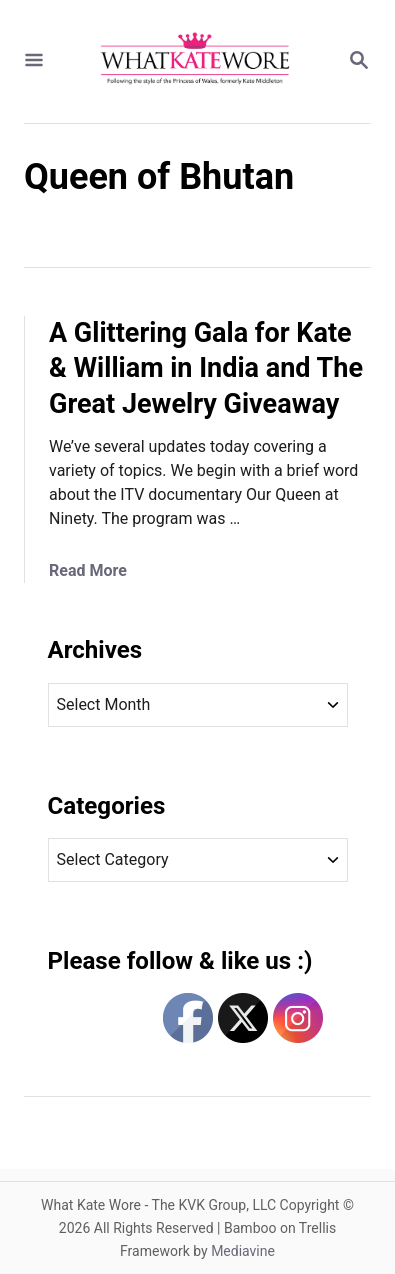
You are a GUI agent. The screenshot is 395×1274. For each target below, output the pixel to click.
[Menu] (34, 61)
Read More (88, 570)
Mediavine (243, 1251)
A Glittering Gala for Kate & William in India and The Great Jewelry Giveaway (206, 369)
